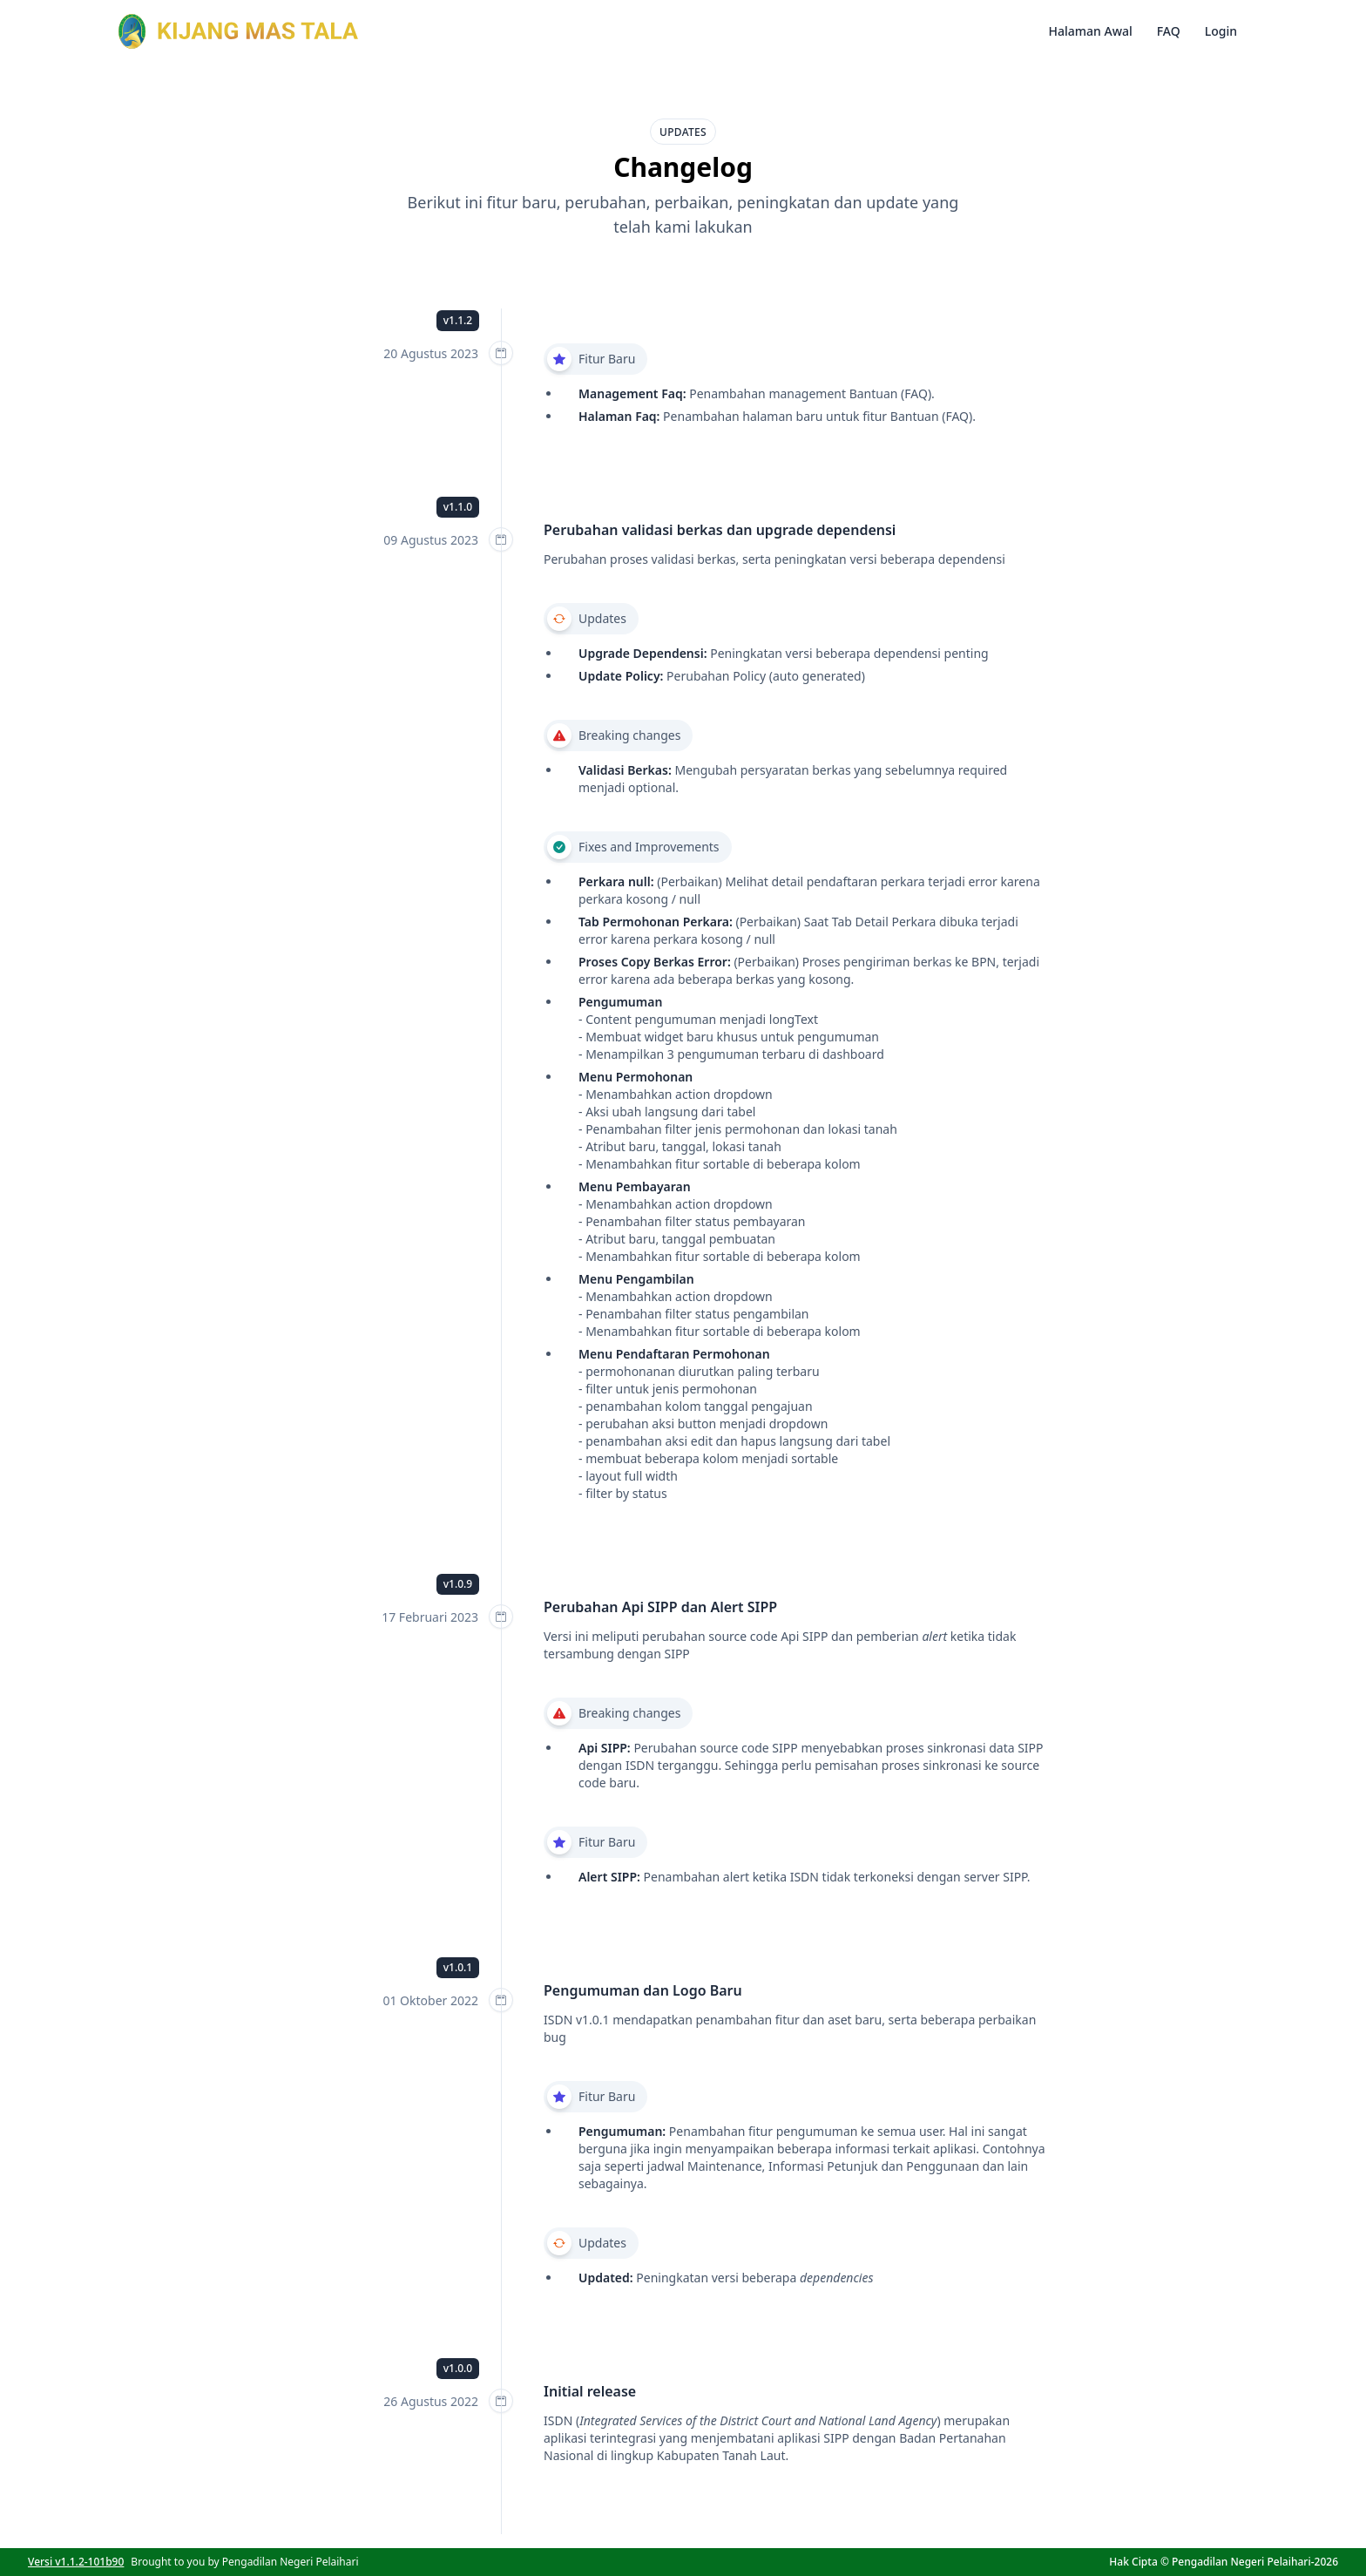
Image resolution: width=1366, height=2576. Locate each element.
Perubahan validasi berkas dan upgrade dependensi (720, 529)
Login (1221, 31)
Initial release (590, 2391)
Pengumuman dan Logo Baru (643, 1990)
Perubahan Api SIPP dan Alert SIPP (660, 1607)
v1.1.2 (457, 320)
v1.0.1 (457, 1967)
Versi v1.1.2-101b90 (76, 2562)
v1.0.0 (457, 2368)
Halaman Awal (1091, 31)
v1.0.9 (457, 1583)
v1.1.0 (457, 506)
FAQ (1168, 31)
